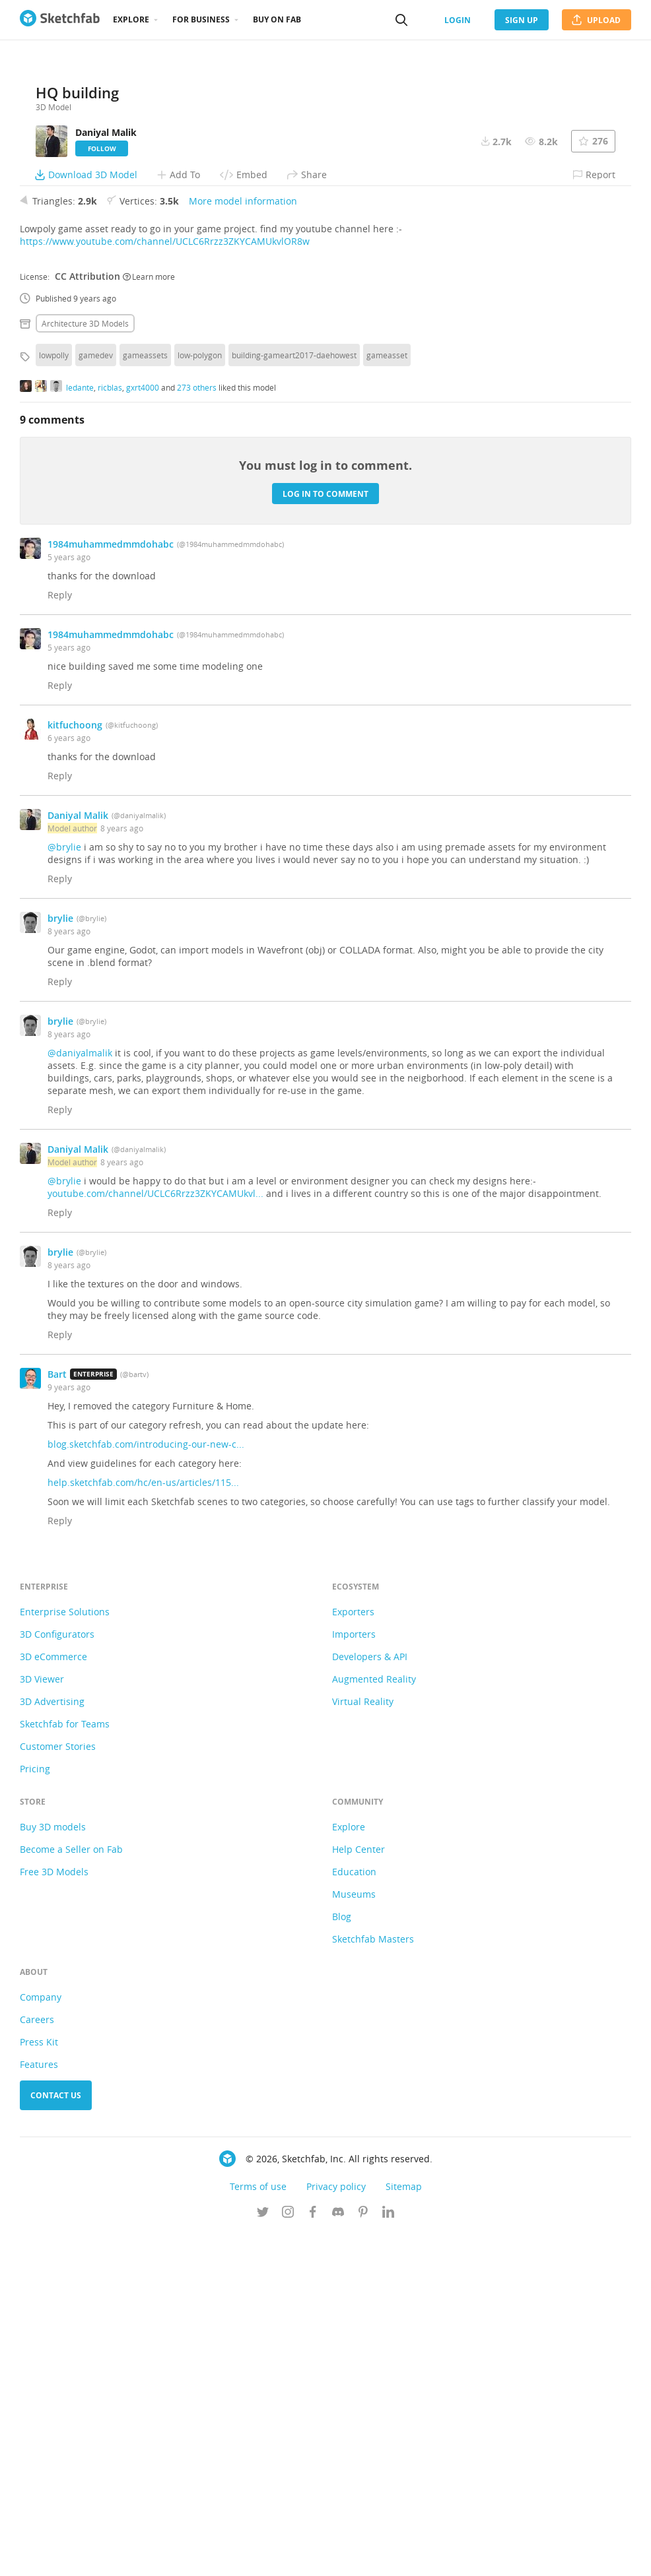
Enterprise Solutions (65, 1954)
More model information (243, 543)
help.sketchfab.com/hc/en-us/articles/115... (143, 1825)
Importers (354, 1976)
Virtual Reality (363, 2044)
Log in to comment (325, 835)
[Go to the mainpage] (60, 20)
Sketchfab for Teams (65, 2066)
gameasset (386, 697)
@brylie (64, 1189)
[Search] (401, 20)
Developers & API (369, 1999)
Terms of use (258, 2529)
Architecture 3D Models (85, 665)
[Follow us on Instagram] (288, 2555)
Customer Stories (58, 2088)
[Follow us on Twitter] (263, 2555)
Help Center (358, 2191)
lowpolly (54, 697)
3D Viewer (42, 2021)
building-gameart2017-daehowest (294, 697)
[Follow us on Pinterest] (363, 2555)
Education (354, 2214)
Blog (341, 2259)
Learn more (149, 618)
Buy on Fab (277, 19)
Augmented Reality (374, 2021)
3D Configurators (57, 1976)
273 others (197, 729)
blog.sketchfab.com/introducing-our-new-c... (146, 1786)
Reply (60, 937)
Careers (37, 2362)
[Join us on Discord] (338, 2555)
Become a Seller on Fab (71, 2191)
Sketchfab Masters (373, 2281)
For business (201, 19)
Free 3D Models (54, 2214)
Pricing (35, 2111)
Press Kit (39, 2384)
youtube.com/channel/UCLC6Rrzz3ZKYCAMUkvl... (155, 1536)
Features (39, 2406)
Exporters (353, 1954)
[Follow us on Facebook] (313, 2555)
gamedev (96, 697)
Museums (354, 2236)
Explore (131, 19)
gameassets (145, 697)
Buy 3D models (53, 2169)
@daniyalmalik (80, 1395)
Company (40, 2339)
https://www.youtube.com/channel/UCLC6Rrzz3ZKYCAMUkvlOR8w (165, 583)
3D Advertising (52, 2044)
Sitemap (404, 2529)
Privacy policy (336, 2529)
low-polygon (200, 697)
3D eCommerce (53, 1999)
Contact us (55, 2437)
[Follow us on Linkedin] (388, 2555)
